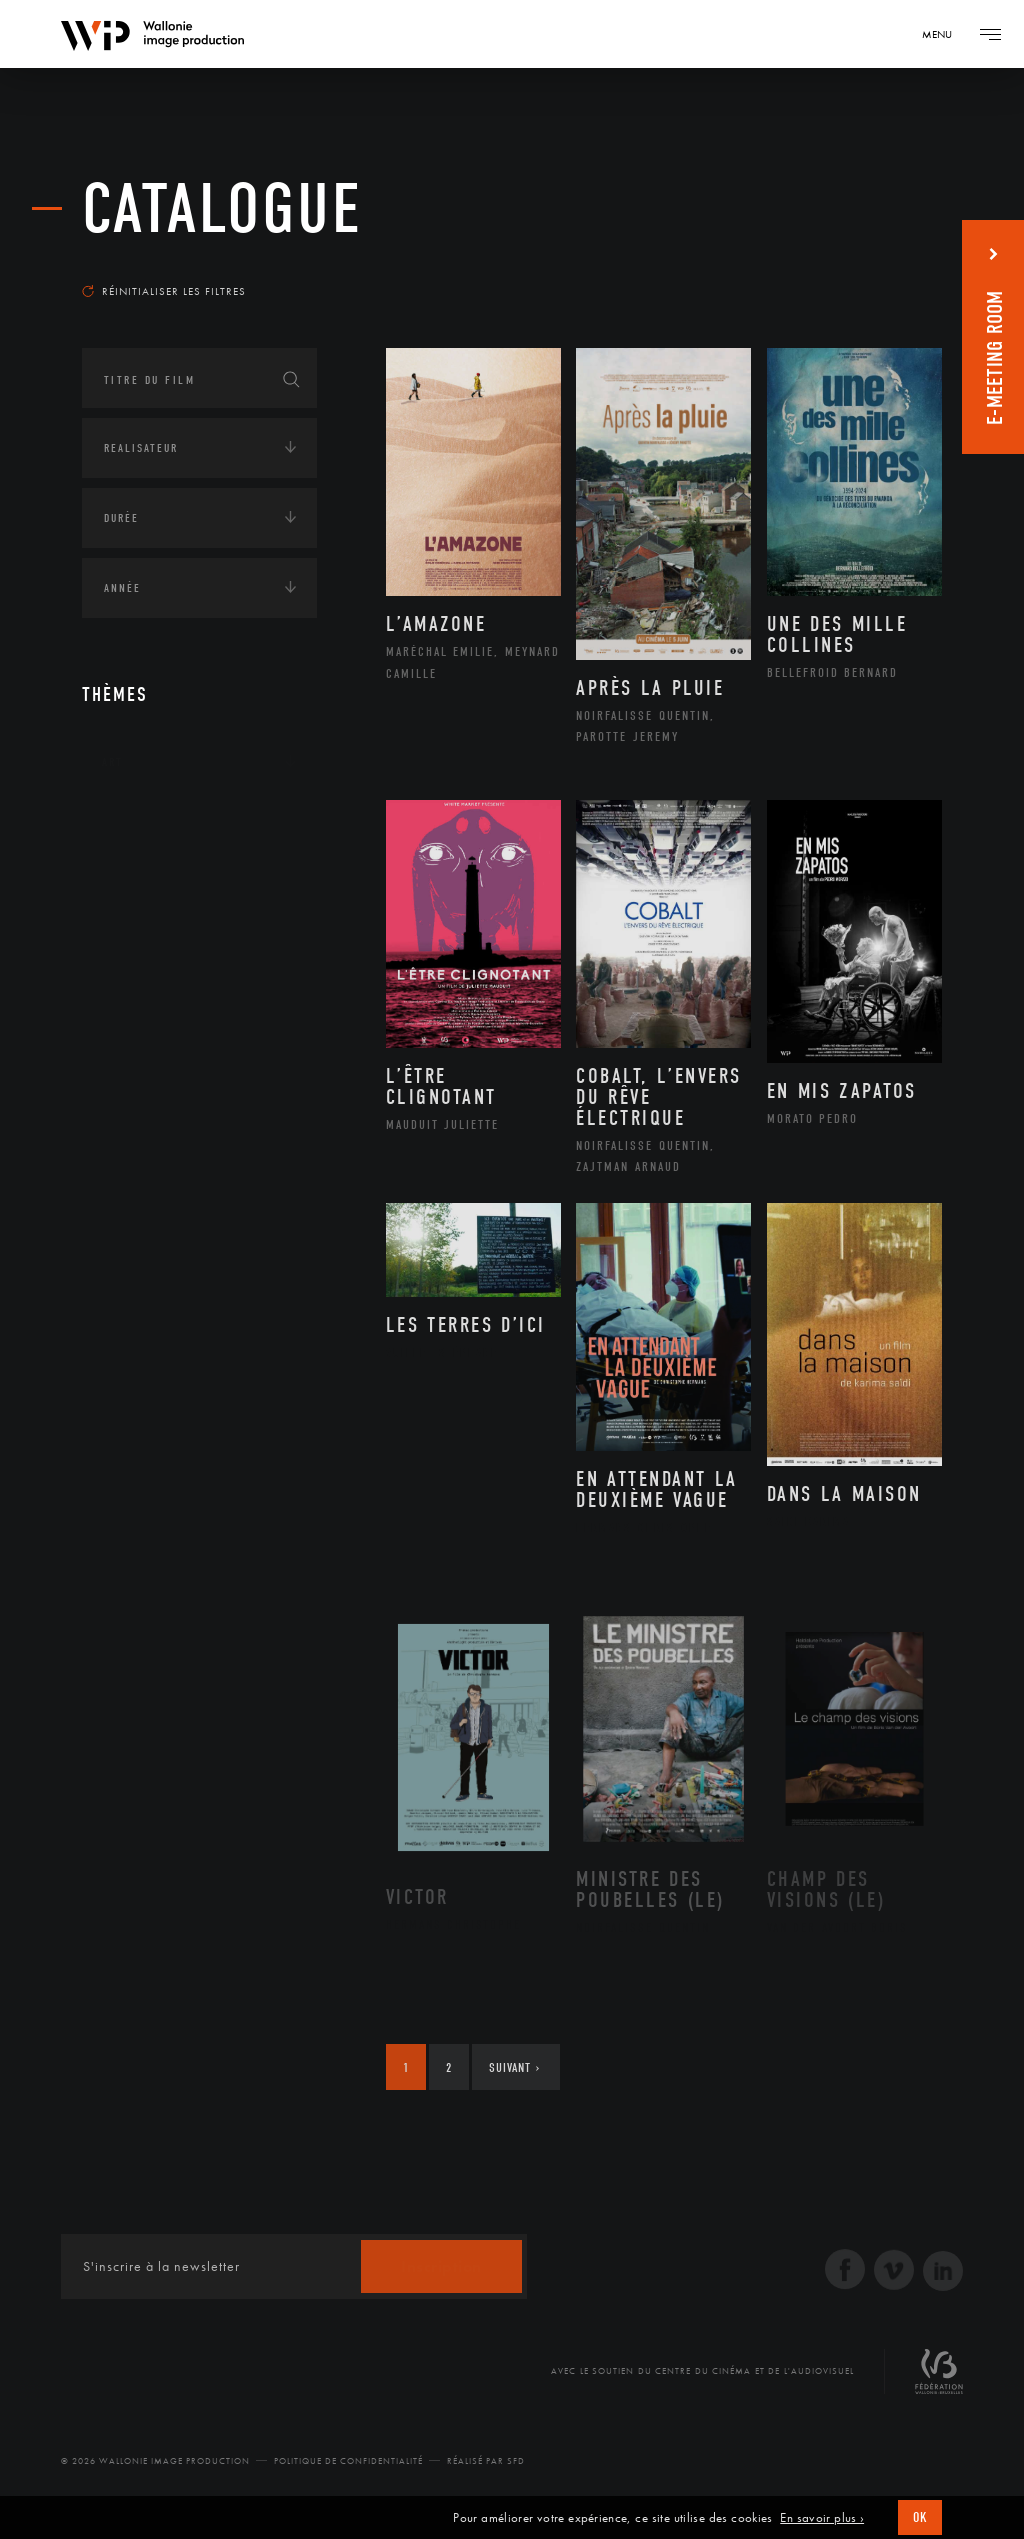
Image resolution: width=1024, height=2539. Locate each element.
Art (112, 762)
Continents (138, 824)
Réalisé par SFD (486, 2461)
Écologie (130, 886)
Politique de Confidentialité (348, 2461)
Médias (123, 1109)
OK (920, 2517)
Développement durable (200, 946)
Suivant (514, 2067)
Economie (131, 1047)
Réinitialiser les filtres (164, 291)
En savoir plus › (822, 2518)
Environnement (175, 978)
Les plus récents (872, 264)
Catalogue (222, 209)
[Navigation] (944, 34)
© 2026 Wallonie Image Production (155, 2461)
